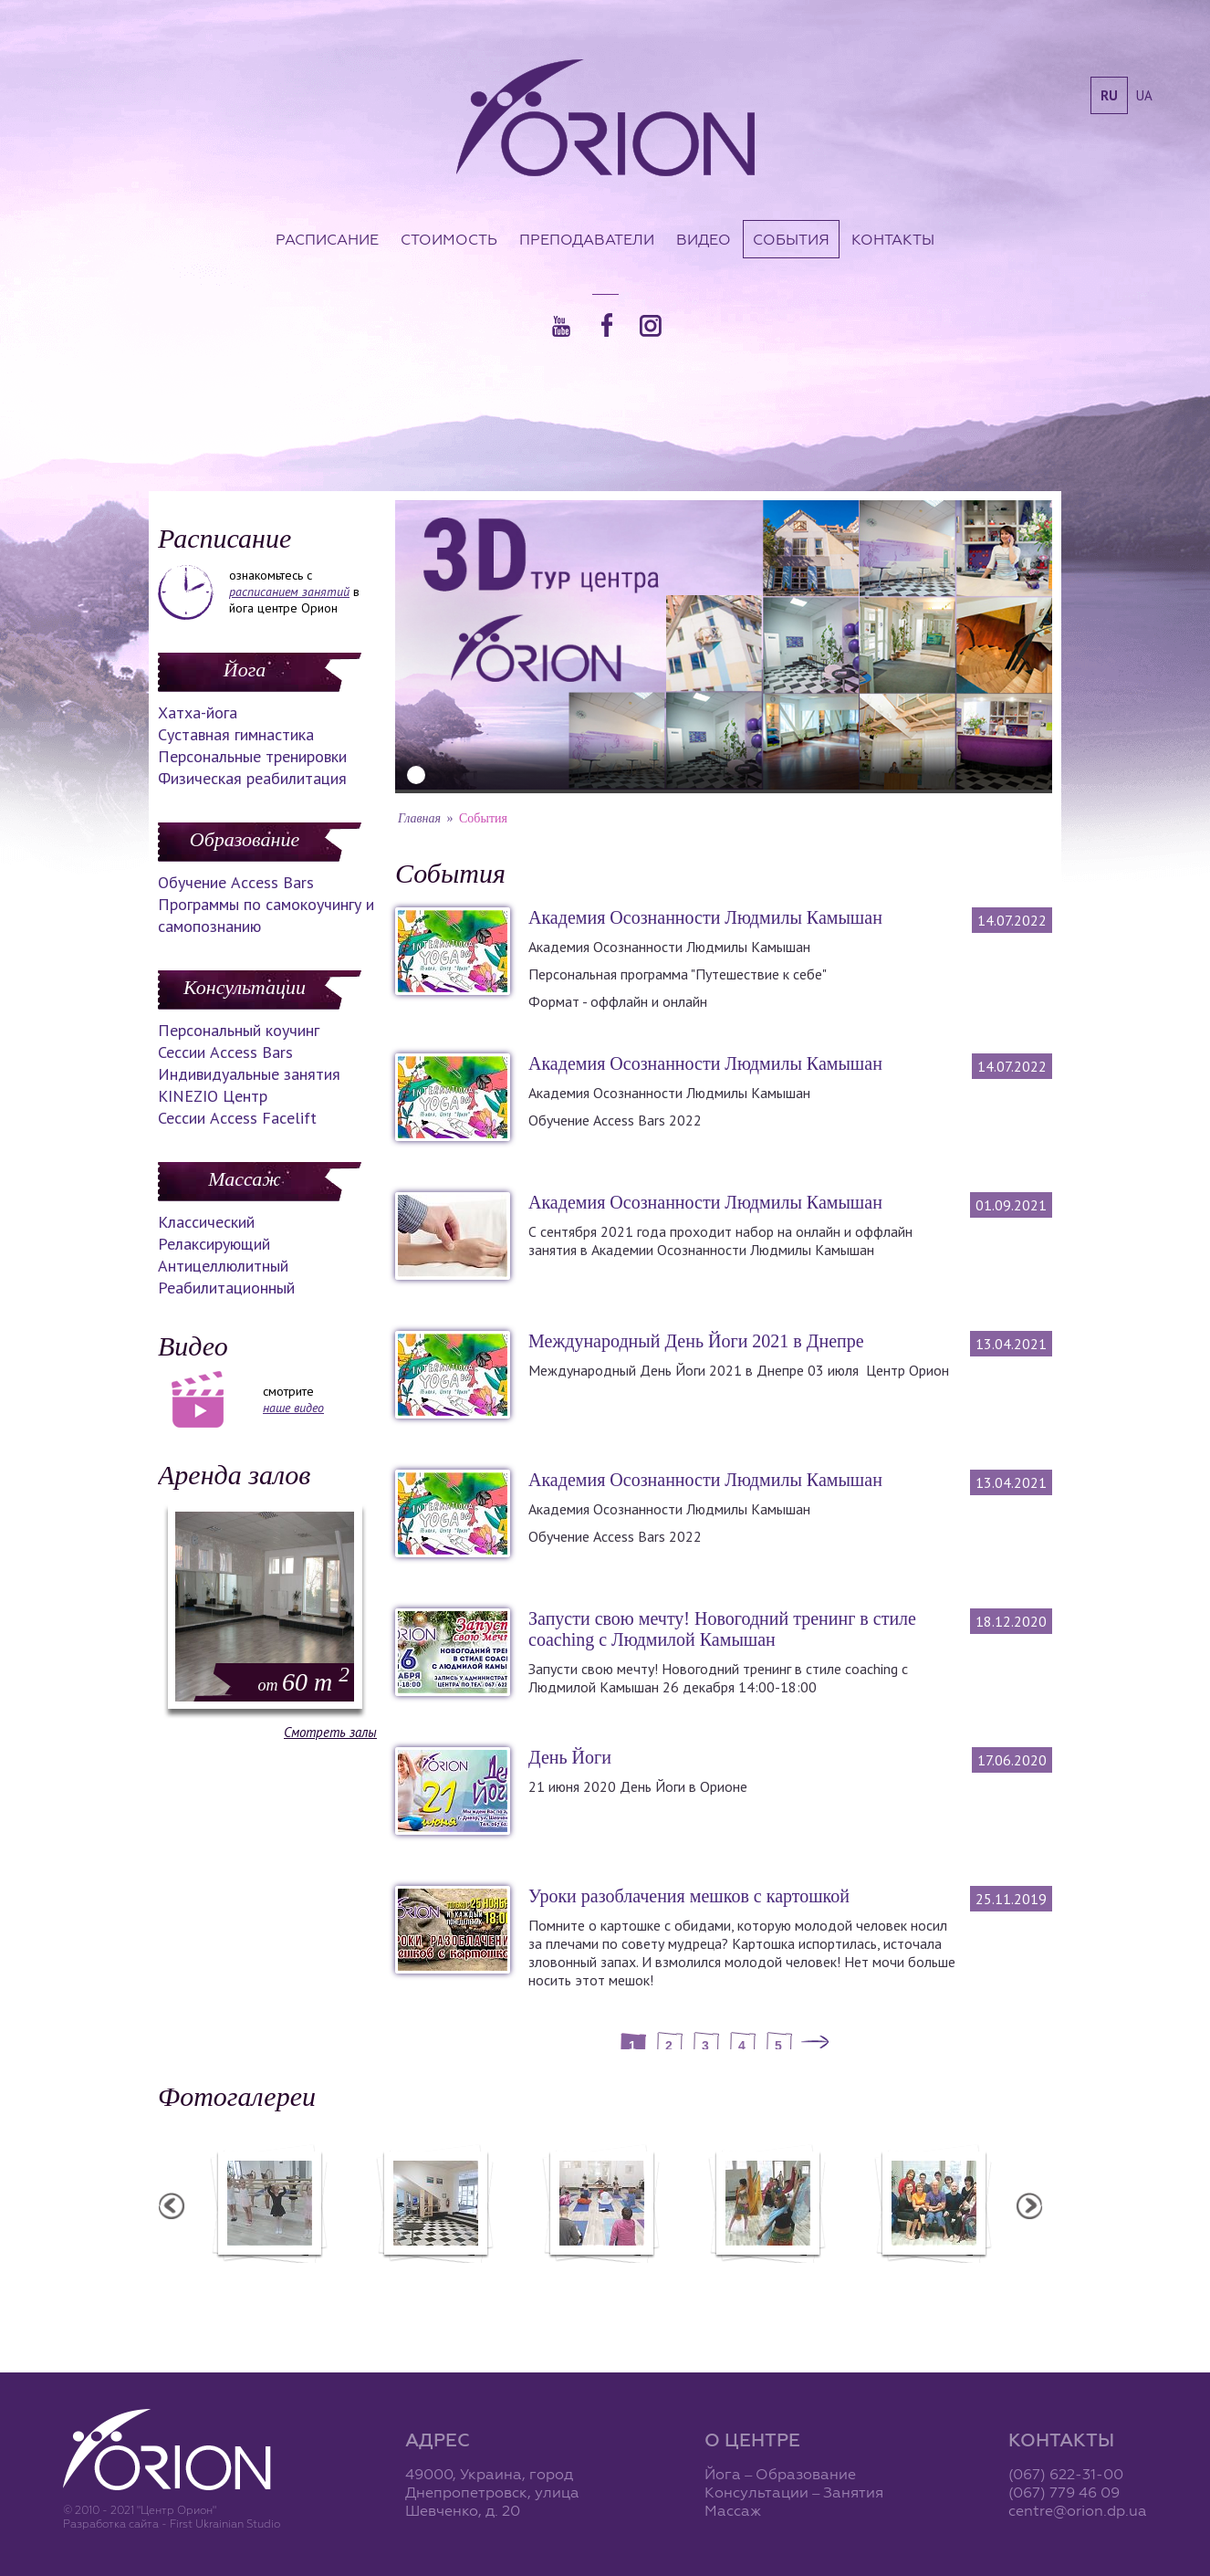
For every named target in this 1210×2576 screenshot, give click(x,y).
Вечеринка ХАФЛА (767, 2275)
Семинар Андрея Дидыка (933, 2275)
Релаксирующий (214, 1243)
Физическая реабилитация (252, 778)
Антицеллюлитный (223, 1265)
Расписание (327, 239)
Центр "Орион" (434, 2275)
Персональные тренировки (252, 756)
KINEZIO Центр (212, 1095)
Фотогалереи (237, 2096)
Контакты (892, 239)
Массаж (244, 1179)
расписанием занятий (289, 591)
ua (1144, 95)
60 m (303, 1682)
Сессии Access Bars (225, 1052)
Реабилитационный (226, 1287)
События (791, 239)
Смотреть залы (330, 1732)
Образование (244, 839)
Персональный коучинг (238, 1030)
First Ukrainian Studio (225, 2523)
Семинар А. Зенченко (600, 2275)
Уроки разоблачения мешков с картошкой (689, 1896)
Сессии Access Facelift (237, 1117)
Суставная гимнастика (236, 734)
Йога (245, 669)
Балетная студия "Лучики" (268, 2275)
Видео (703, 239)
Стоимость (449, 239)
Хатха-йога (197, 712)
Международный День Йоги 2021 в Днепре (696, 1341)
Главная (419, 818)
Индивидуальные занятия (249, 1073)
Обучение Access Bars (236, 882)
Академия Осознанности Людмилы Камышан (705, 917)
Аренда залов (234, 1475)
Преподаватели (586, 239)
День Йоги (569, 1757)
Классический (206, 1221)
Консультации (244, 987)
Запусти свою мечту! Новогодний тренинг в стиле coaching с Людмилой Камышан (722, 1628)
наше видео (293, 1407)
